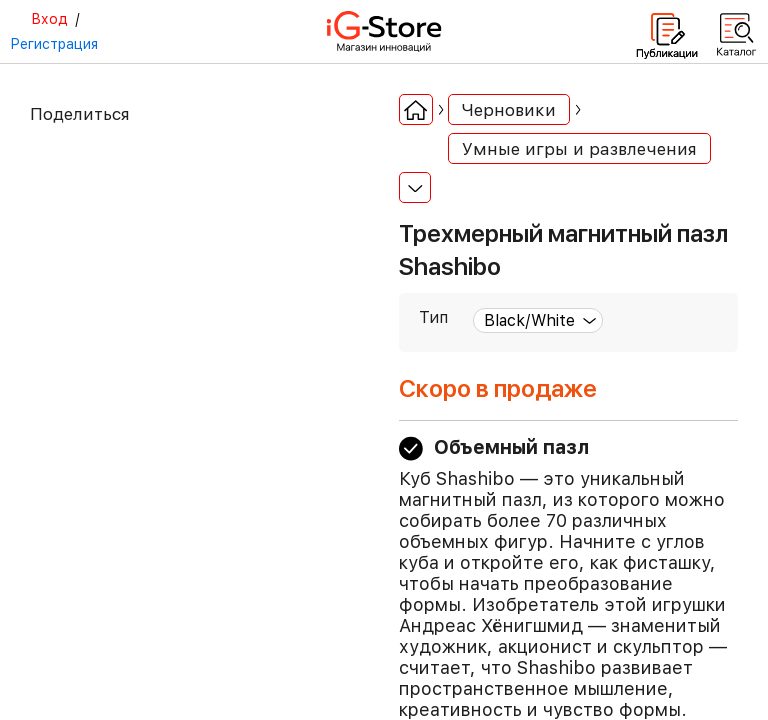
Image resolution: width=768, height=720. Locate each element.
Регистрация (54, 44)
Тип (433, 317)
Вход (49, 19)
